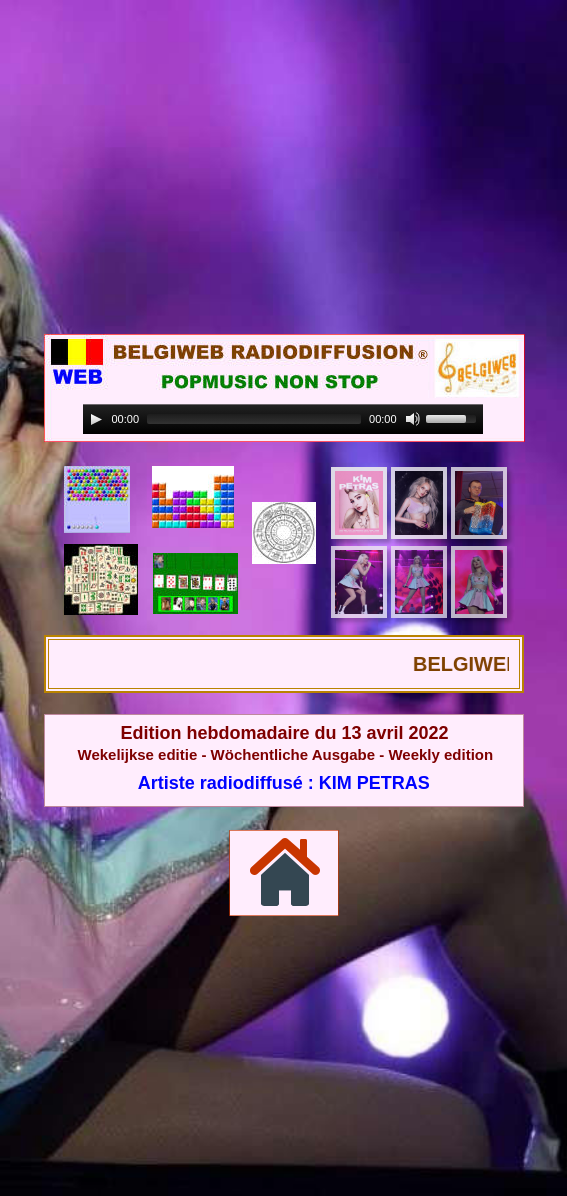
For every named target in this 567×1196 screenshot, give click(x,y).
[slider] (254, 419)
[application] (283, 419)
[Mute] (413, 419)
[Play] (96, 419)
